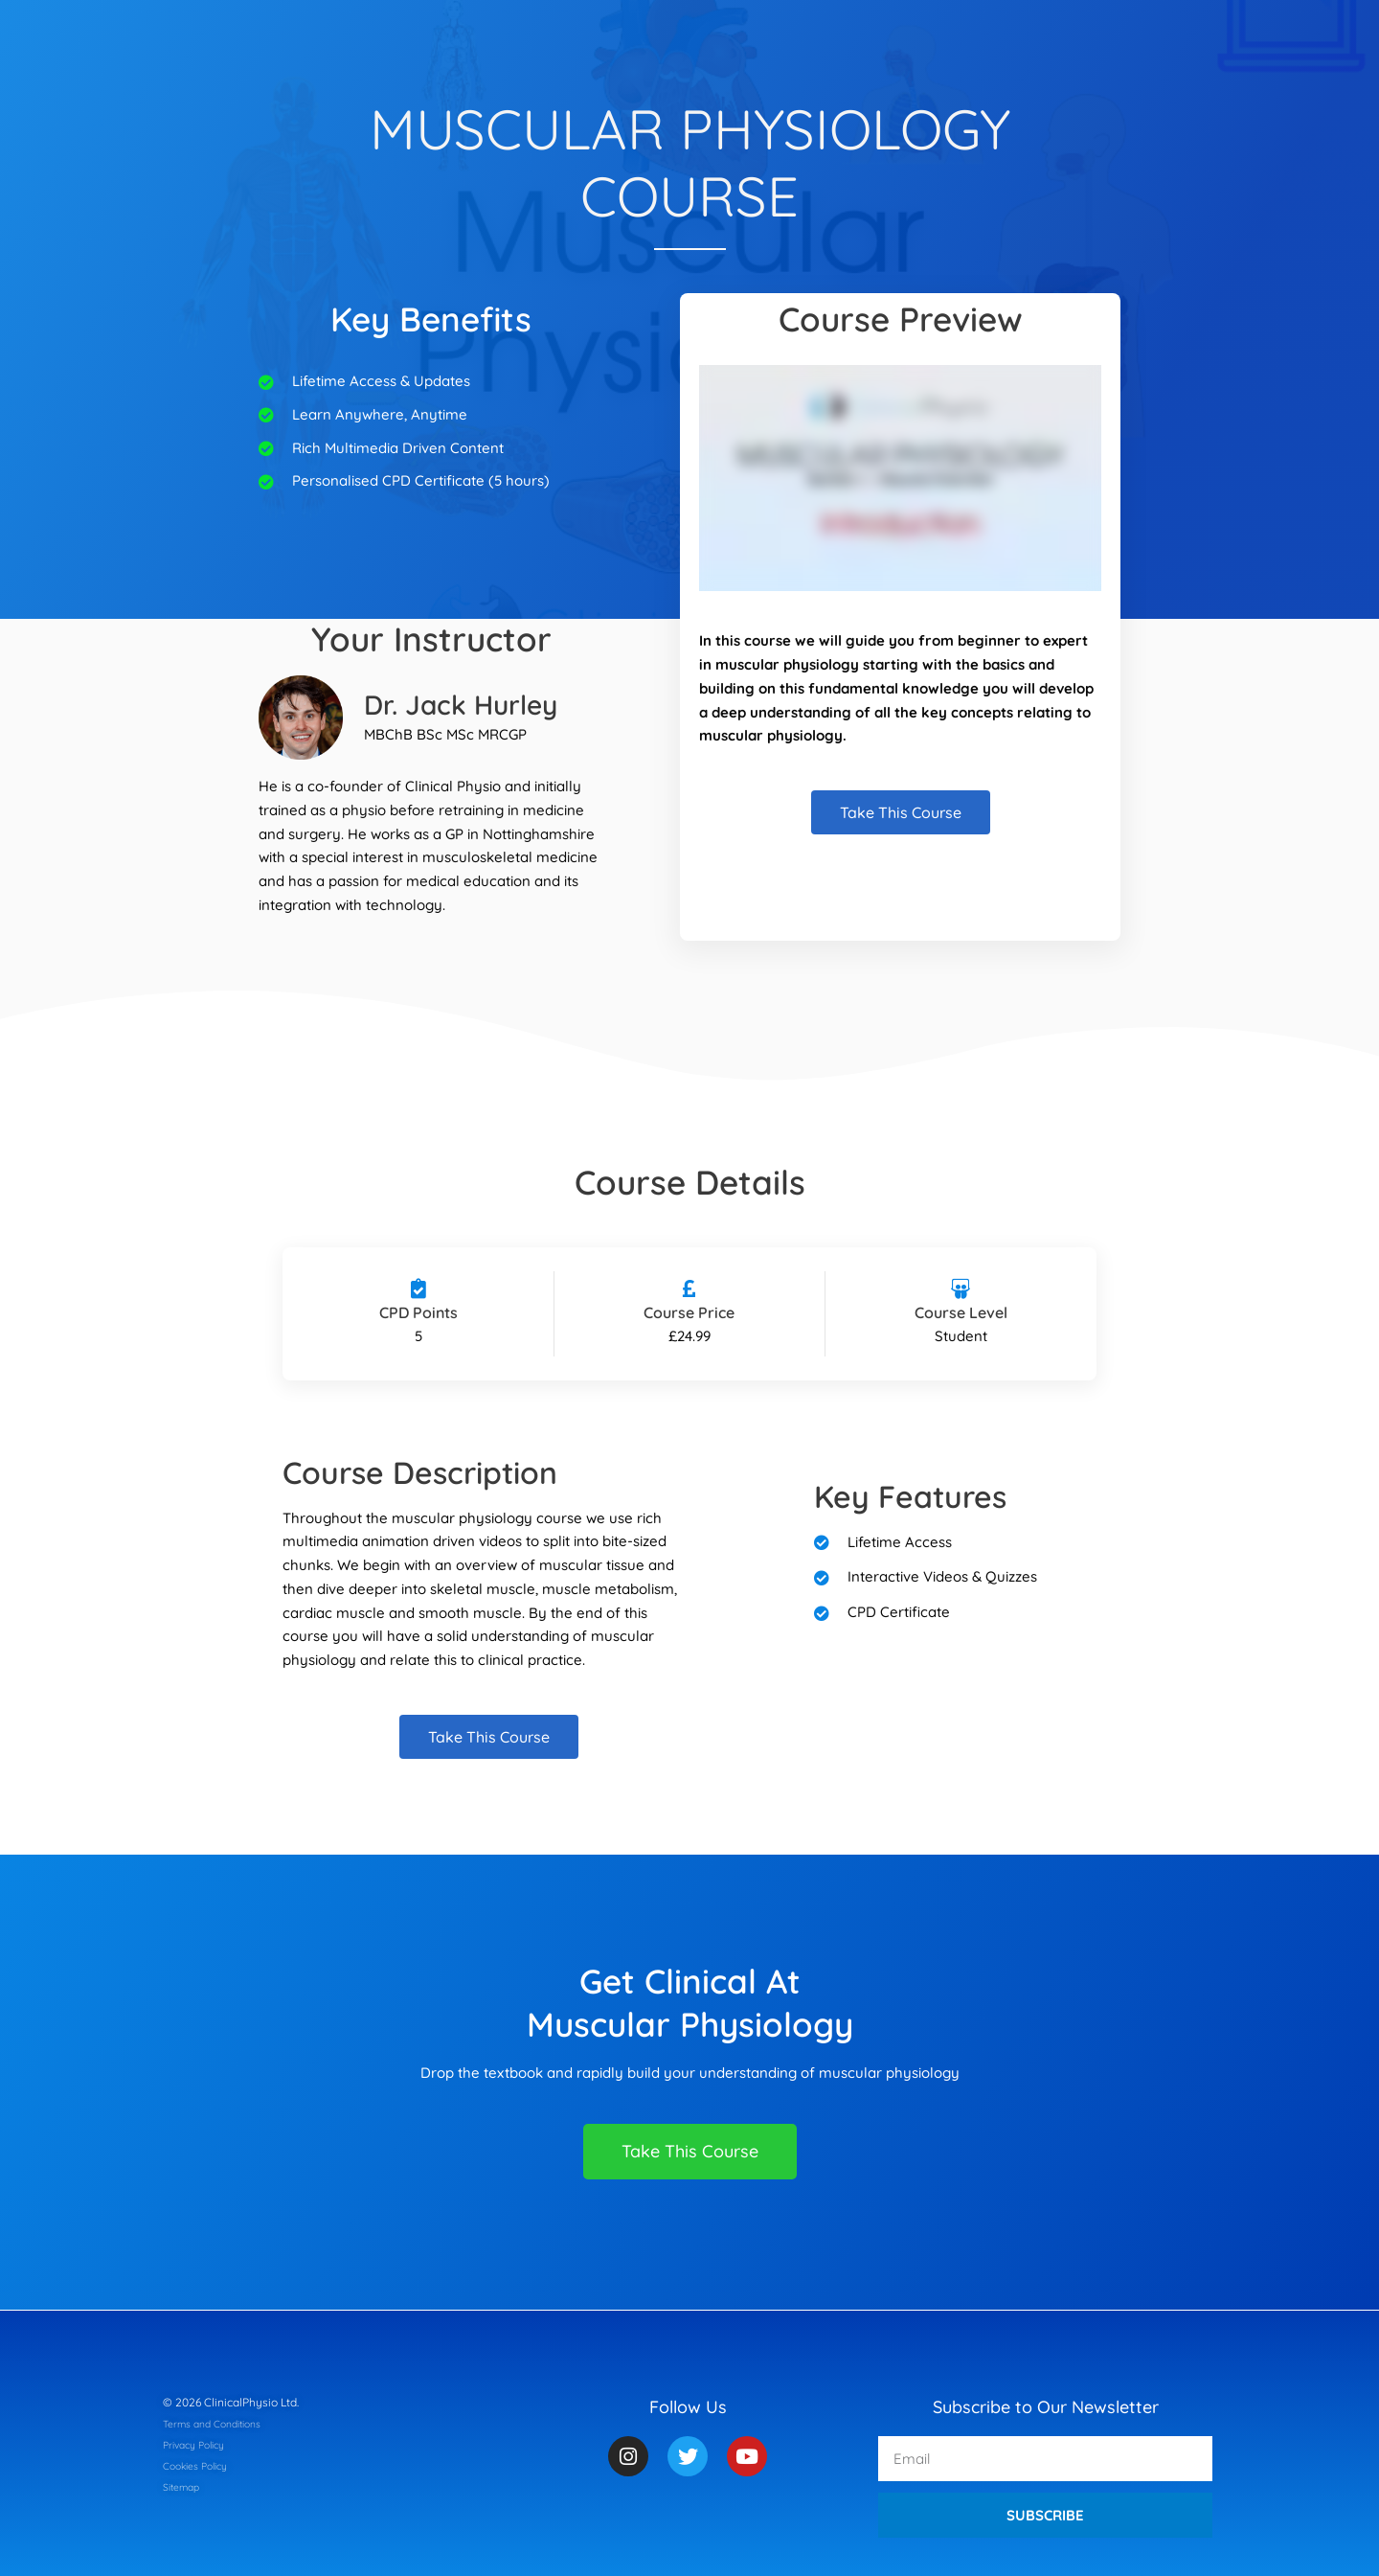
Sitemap (185, 2486)
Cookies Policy (201, 2465)
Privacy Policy (200, 2444)
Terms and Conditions (221, 2423)
